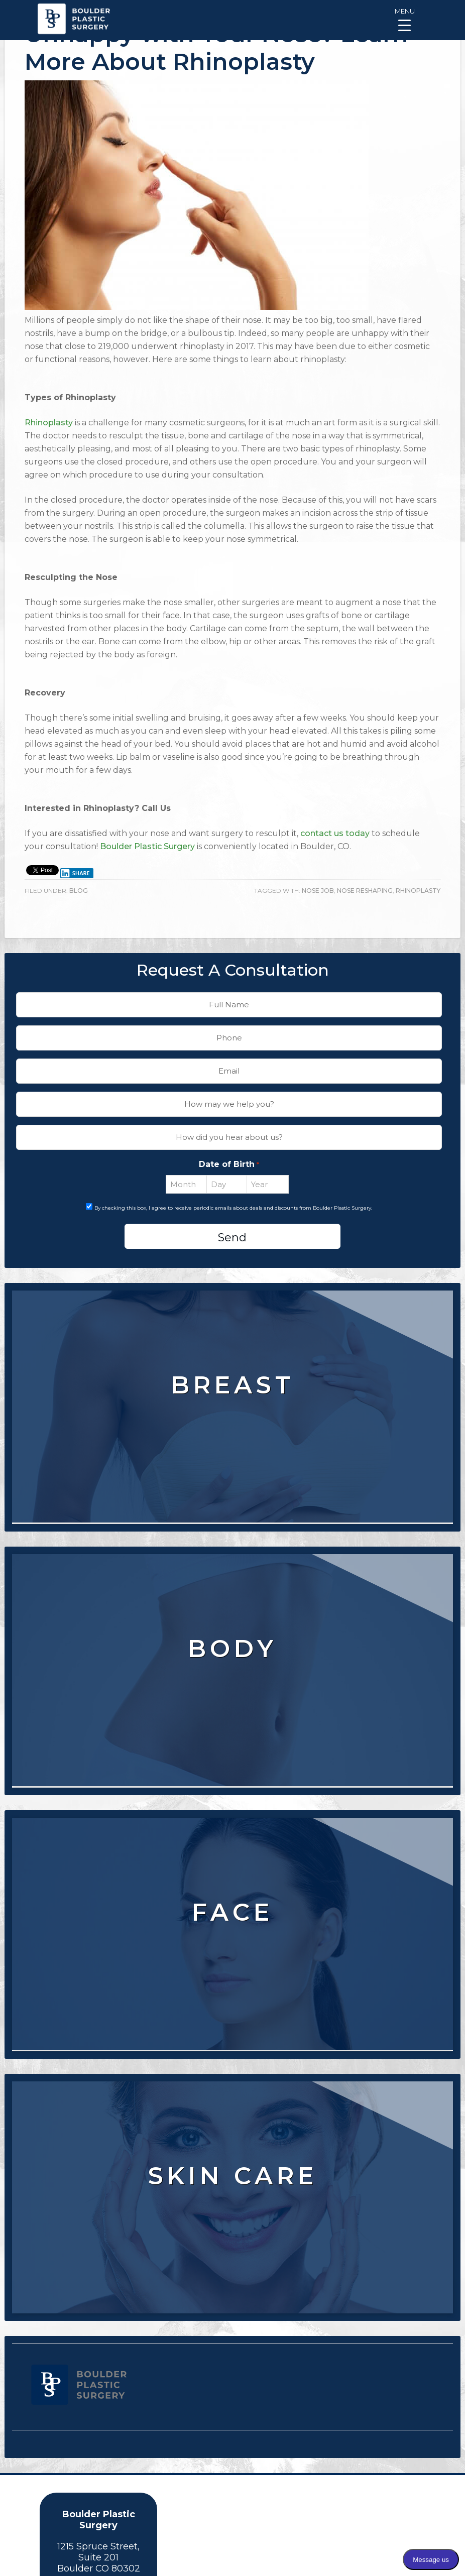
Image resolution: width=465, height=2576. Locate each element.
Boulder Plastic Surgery (147, 846)
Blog (78, 890)
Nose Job (318, 890)
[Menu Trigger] (404, 19)
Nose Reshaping (365, 890)
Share (74, 873)
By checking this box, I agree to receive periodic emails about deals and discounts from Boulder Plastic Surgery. (233, 1208)
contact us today (335, 833)
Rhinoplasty (49, 422)
